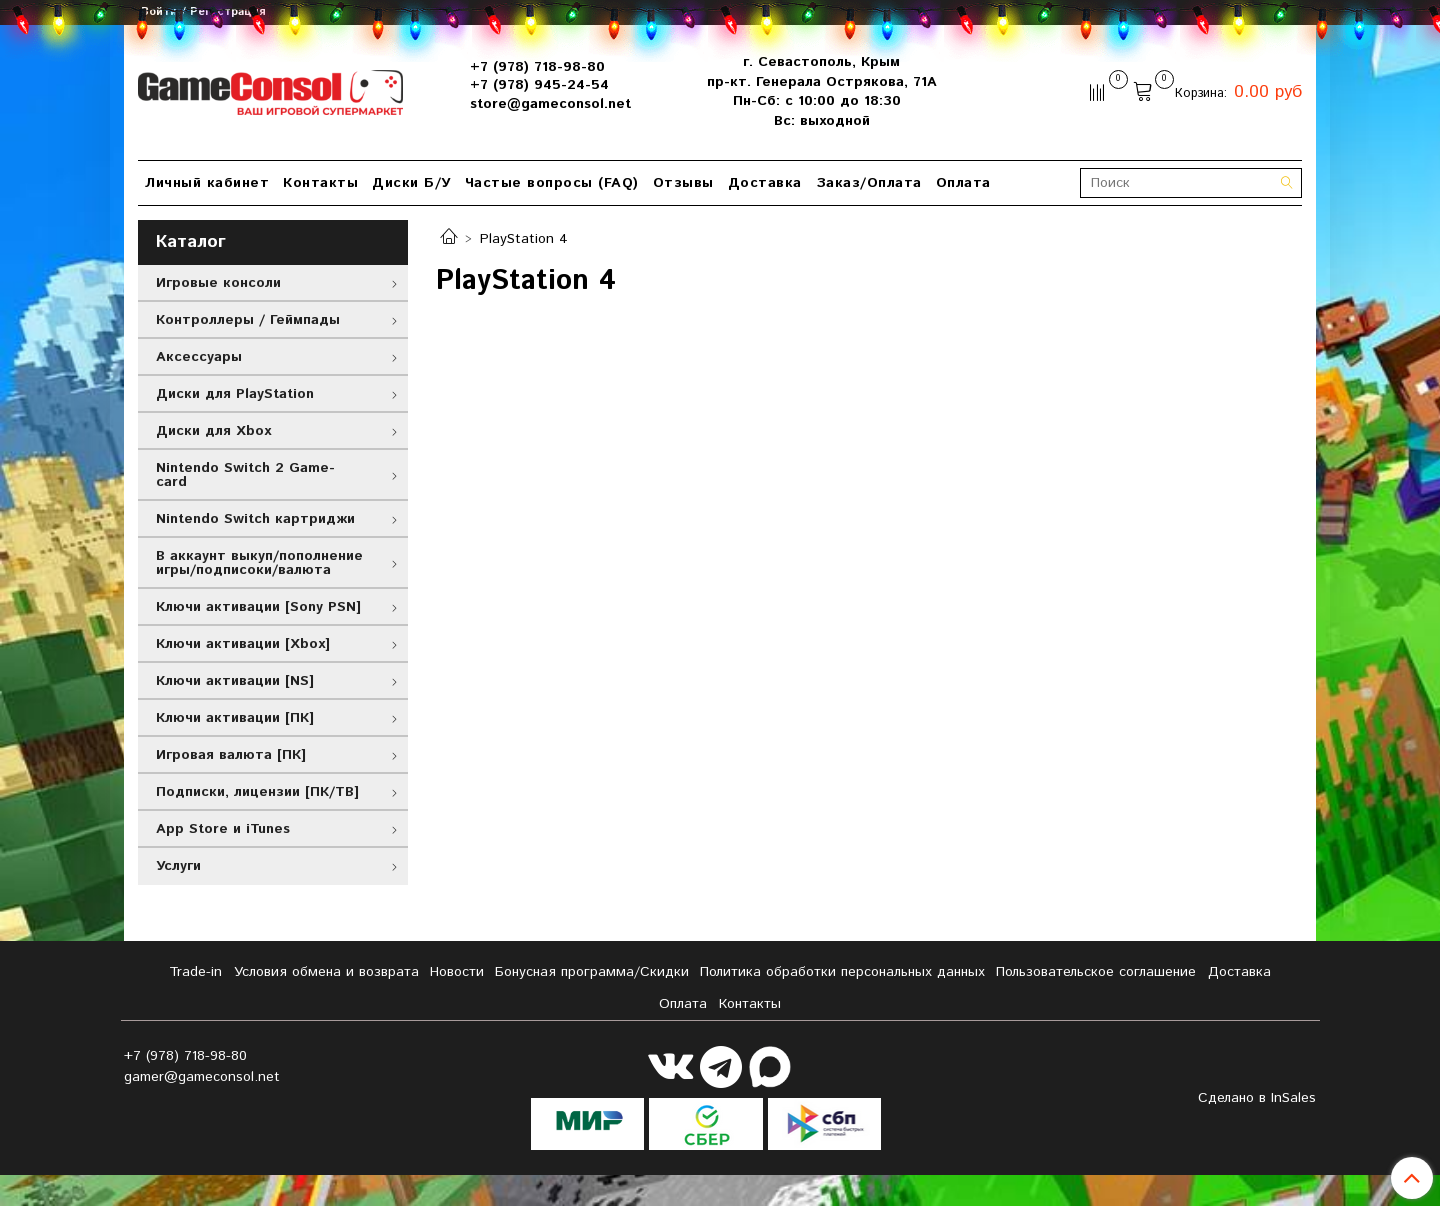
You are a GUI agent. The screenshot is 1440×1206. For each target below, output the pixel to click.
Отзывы (683, 183)
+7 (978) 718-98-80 (537, 67)
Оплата (963, 183)
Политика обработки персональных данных (842, 972)
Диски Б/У (411, 183)
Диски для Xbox (213, 431)
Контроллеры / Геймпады (248, 320)
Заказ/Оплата (869, 183)
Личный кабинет (207, 183)
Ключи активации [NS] (235, 681)
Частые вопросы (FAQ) (552, 183)
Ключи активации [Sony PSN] (258, 607)
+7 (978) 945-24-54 (539, 85)
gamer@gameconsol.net (202, 1077)
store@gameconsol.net (550, 104)
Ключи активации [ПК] (235, 718)
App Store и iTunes (223, 829)
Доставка (765, 183)
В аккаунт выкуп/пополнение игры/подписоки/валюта (259, 563)
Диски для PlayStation (235, 394)
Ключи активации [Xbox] (243, 644)
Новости (457, 972)
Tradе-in (195, 972)
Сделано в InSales (1257, 1098)
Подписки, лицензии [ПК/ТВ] (257, 792)
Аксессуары (199, 357)
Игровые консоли (218, 283)
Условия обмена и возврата (326, 972)
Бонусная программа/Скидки (592, 972)
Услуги (178, 866)
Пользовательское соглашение (1096, 972)
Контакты (320, 183)
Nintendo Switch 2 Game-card (245, 475)
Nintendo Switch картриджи (255, 519)
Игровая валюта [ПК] (231, 755)
